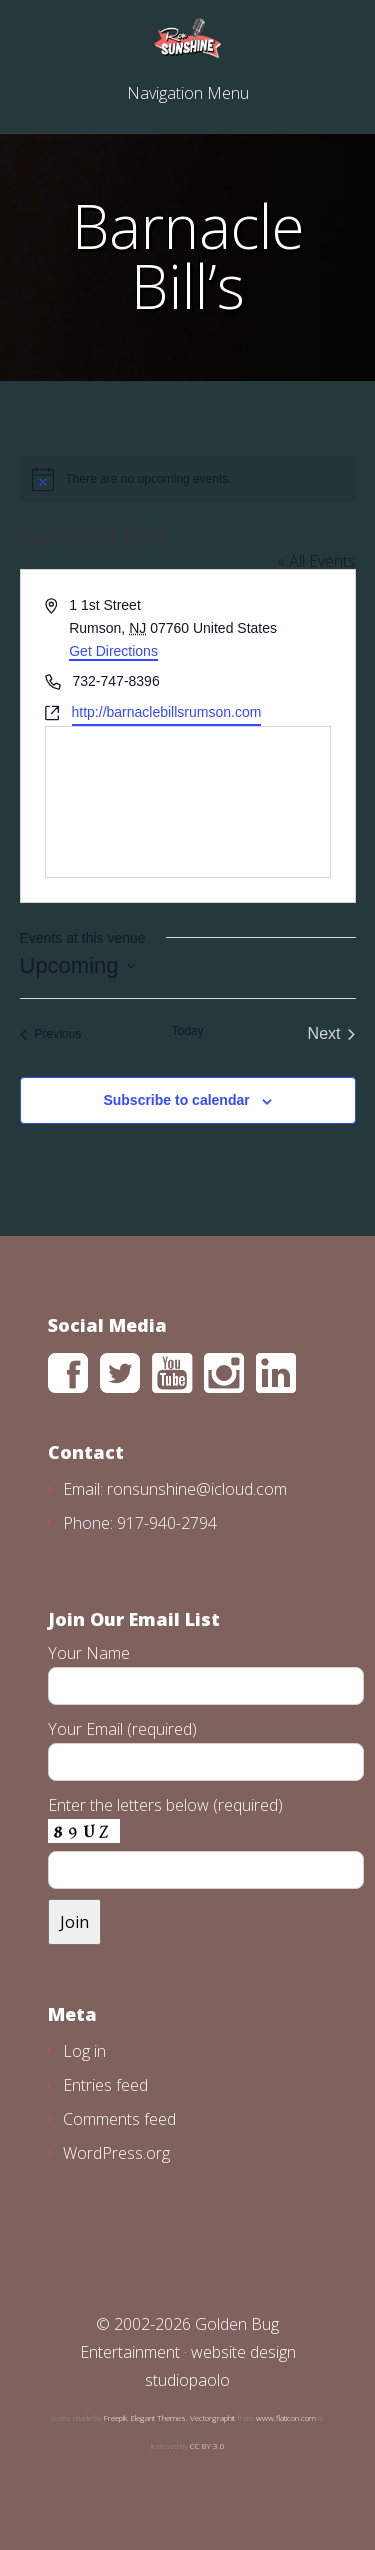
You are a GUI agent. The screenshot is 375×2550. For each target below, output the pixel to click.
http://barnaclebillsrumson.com (167, 712)
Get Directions (113, 651)
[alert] (188, 479)
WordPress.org (116, 2153)
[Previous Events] (51, 1034)
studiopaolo (187, 2380)
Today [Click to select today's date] (187, 1031)
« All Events (316, 561)
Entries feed (105, 2085)
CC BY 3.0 (207, 2445)
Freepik (115, 2417)
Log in (84, 2051)
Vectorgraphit (212, 2417)
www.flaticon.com (286, 2417)
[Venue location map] (188, 802)
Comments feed (119, 2119)
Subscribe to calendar (176, 1100)
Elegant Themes (158, 2417)
